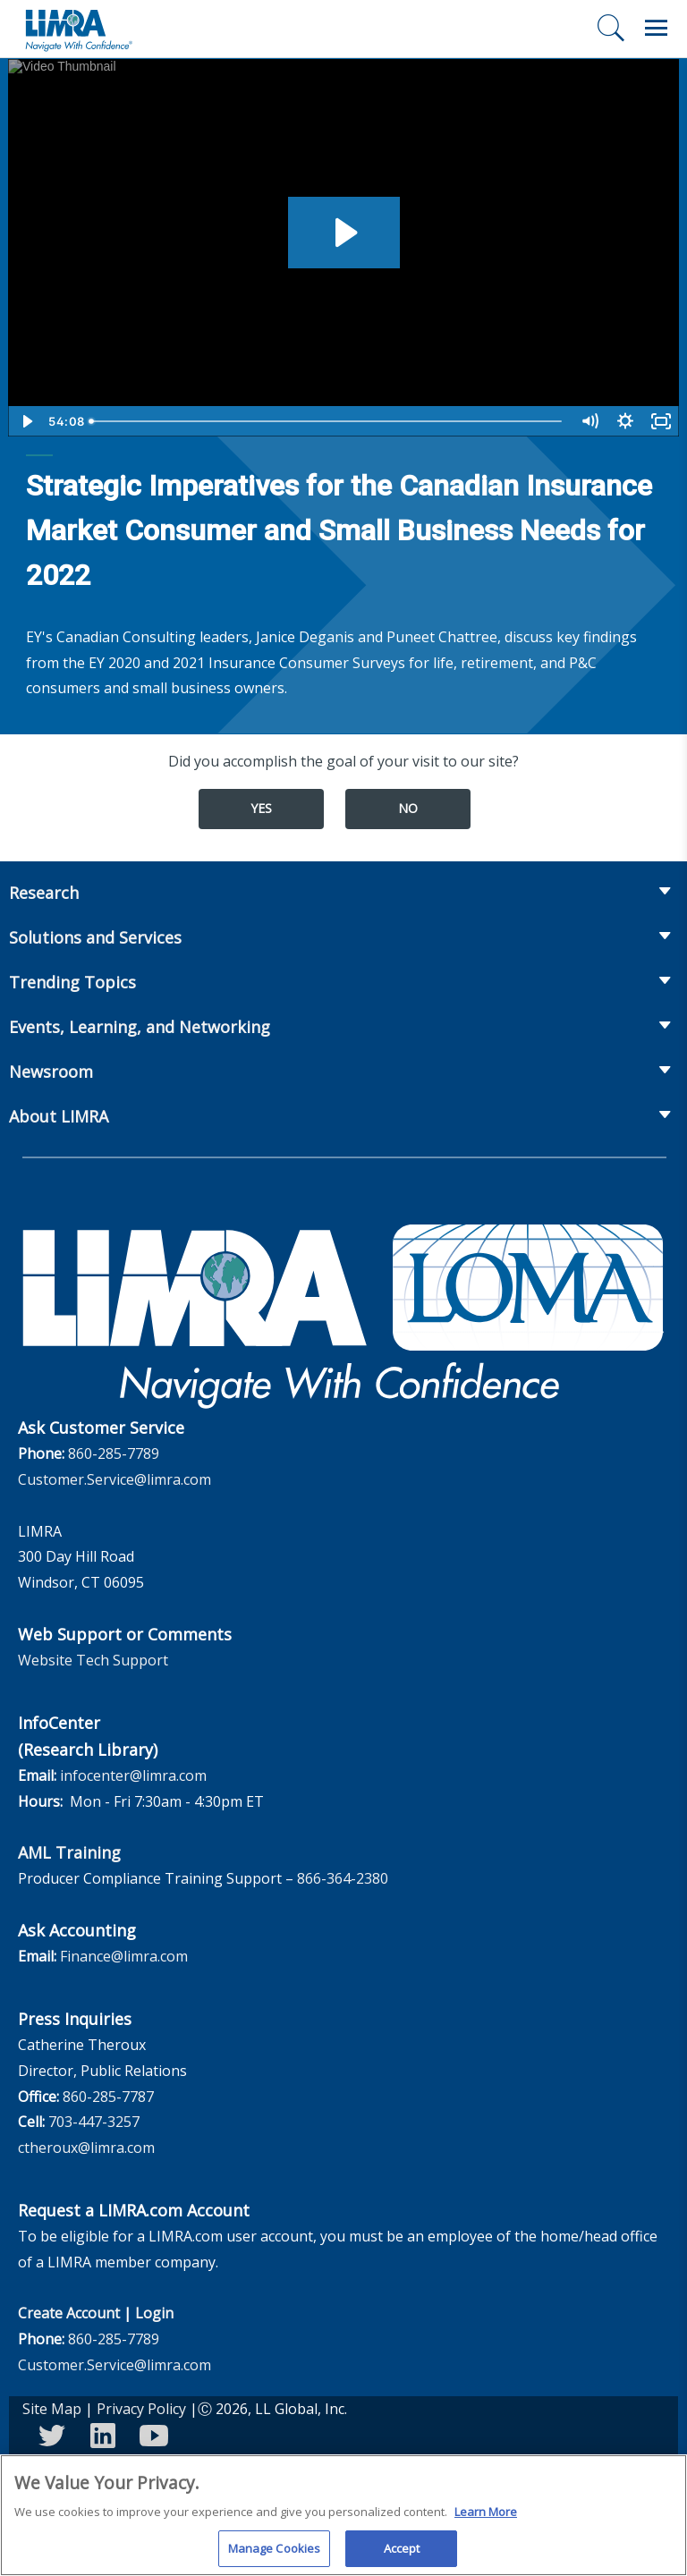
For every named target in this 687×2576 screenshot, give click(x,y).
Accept (402, 2555)
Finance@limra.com (124, 1956)
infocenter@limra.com (133, 1775)
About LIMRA (58, 1116)
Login (154, 2313)
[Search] (611, 27)
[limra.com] (77, 28)
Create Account (69, 2313)
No (408, 808)
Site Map (51, 2409)
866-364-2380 (342, 1878)
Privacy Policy (141, 2409)
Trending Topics (72, 982)
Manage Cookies (274, 2555)
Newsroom (51, 1071)
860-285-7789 (113, 1453)
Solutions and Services (95, 937)
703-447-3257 (94, 2121)
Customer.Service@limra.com (114, 1479)
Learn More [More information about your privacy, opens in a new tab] (485, 2519)
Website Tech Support (93, 1660)
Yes (261, 808)
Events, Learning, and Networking (139, 1027)
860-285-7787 (108, 2096)
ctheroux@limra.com (86, 2147)
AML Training (69, 1852)
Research (44, 892)
